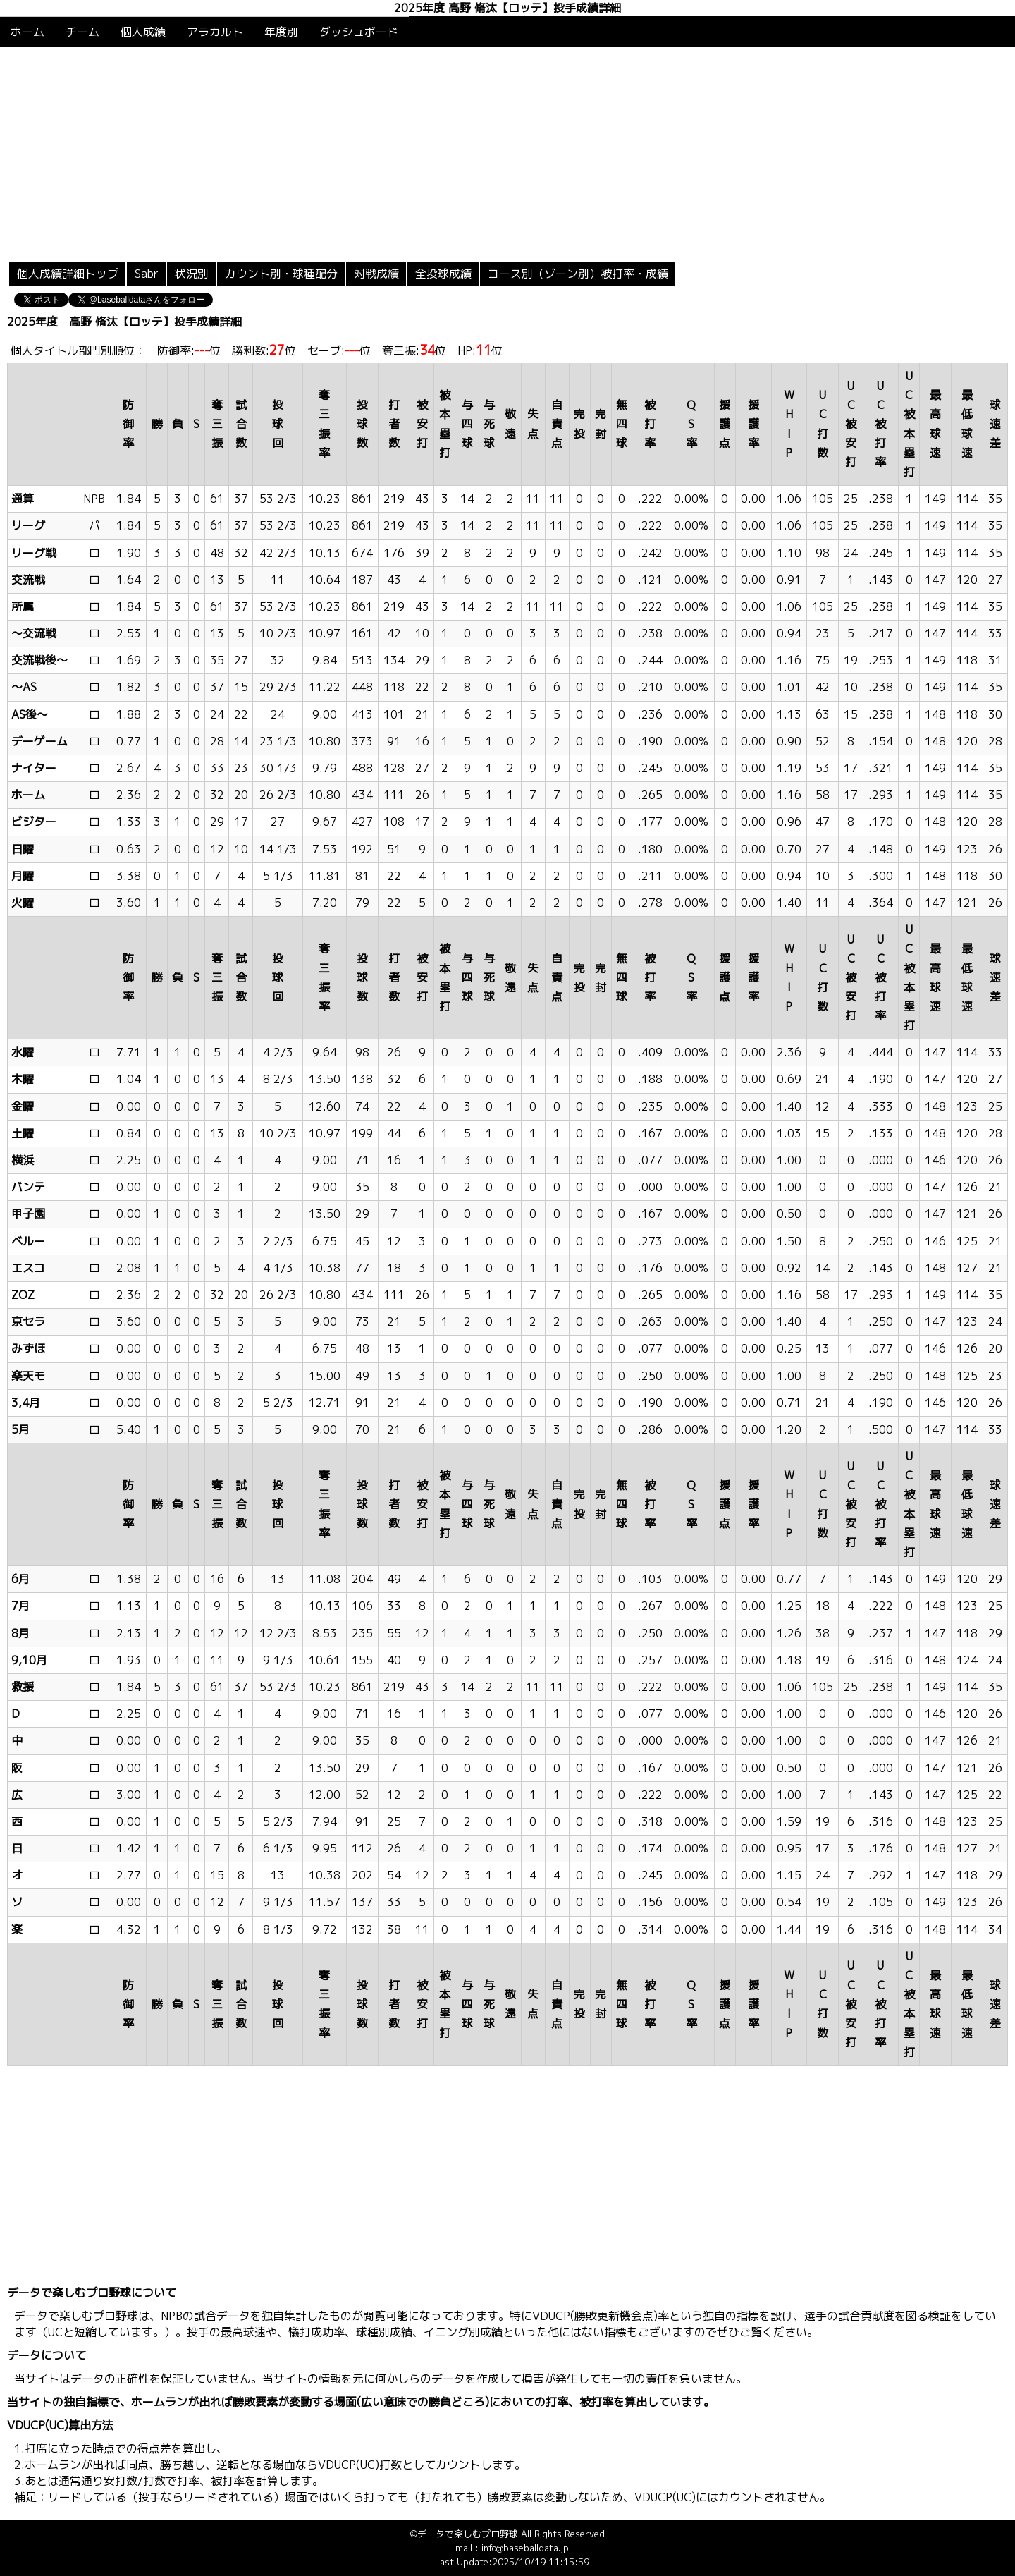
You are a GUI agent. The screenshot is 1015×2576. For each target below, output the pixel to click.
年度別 (281, 31)
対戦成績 (376, 273)
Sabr (147, 273)
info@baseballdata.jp (525, 2547)
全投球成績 (443, 273)
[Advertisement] (507, 153)
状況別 (192, 273)
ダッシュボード (358, 31)
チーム (82, 31)
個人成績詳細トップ (67, 273)
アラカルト (215, 31)
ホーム (27, 31)
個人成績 (143, 31)
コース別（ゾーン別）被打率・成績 (578, 273)
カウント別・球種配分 (281, 273)
